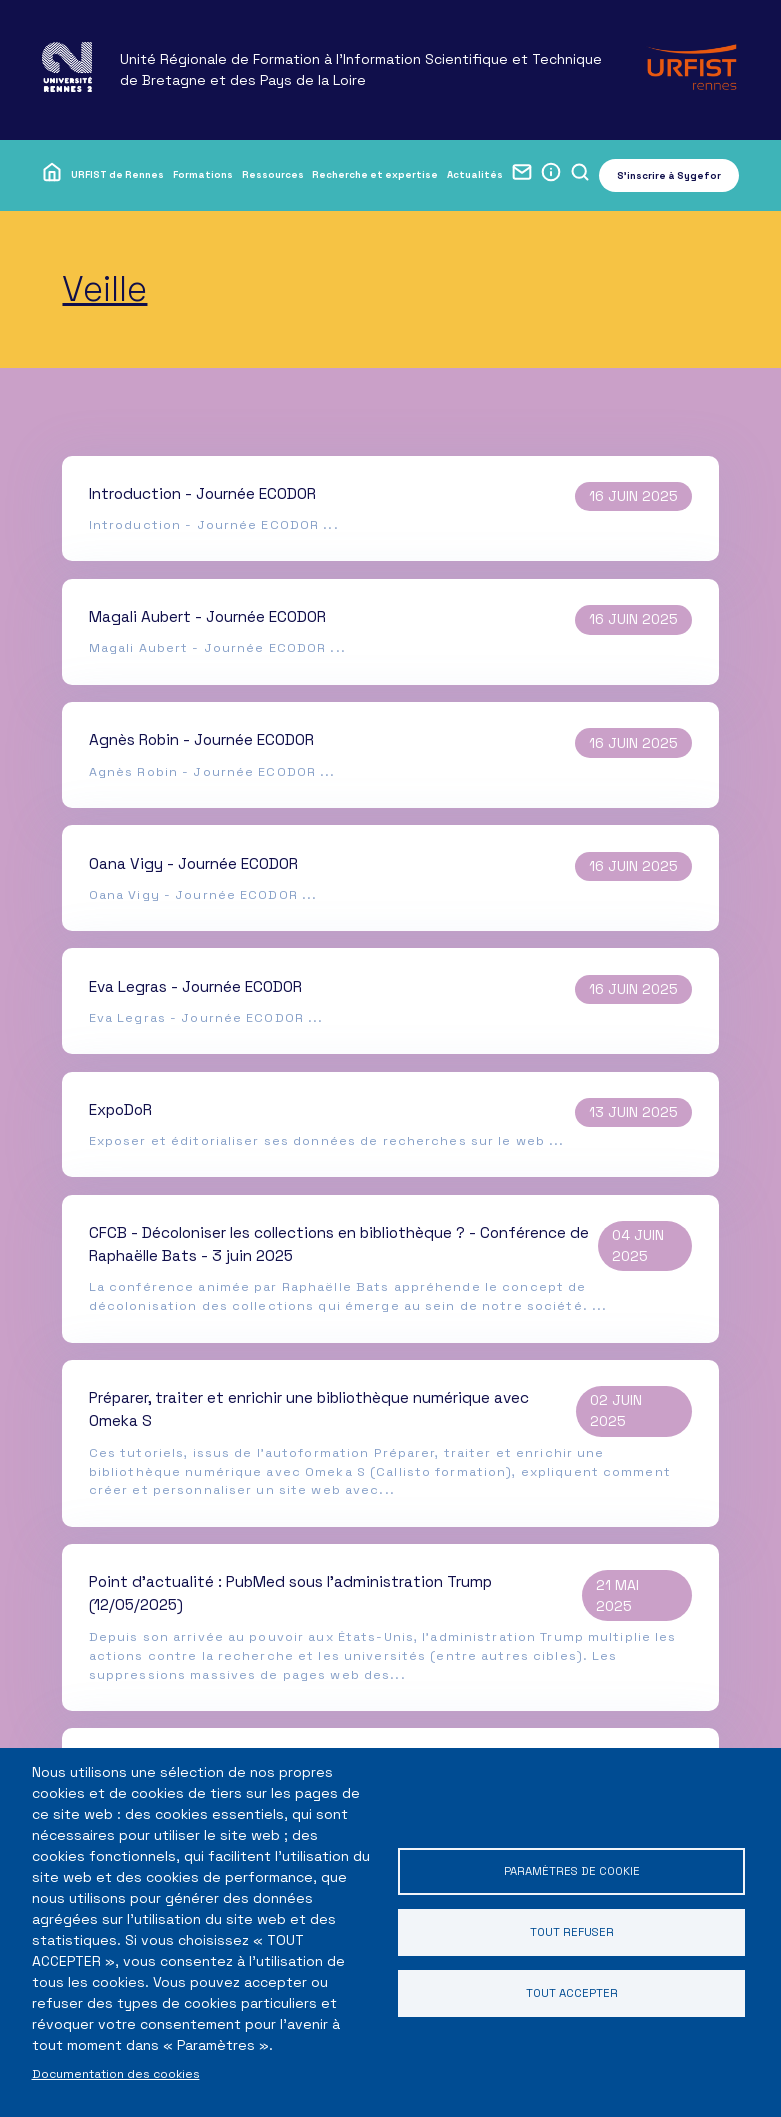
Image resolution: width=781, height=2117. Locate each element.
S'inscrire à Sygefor (669, 175)
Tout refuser (571, 1931)
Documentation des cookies (116, 2073)
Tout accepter (571, 1994)
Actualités (475, 174)
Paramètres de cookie (571, 1869)
